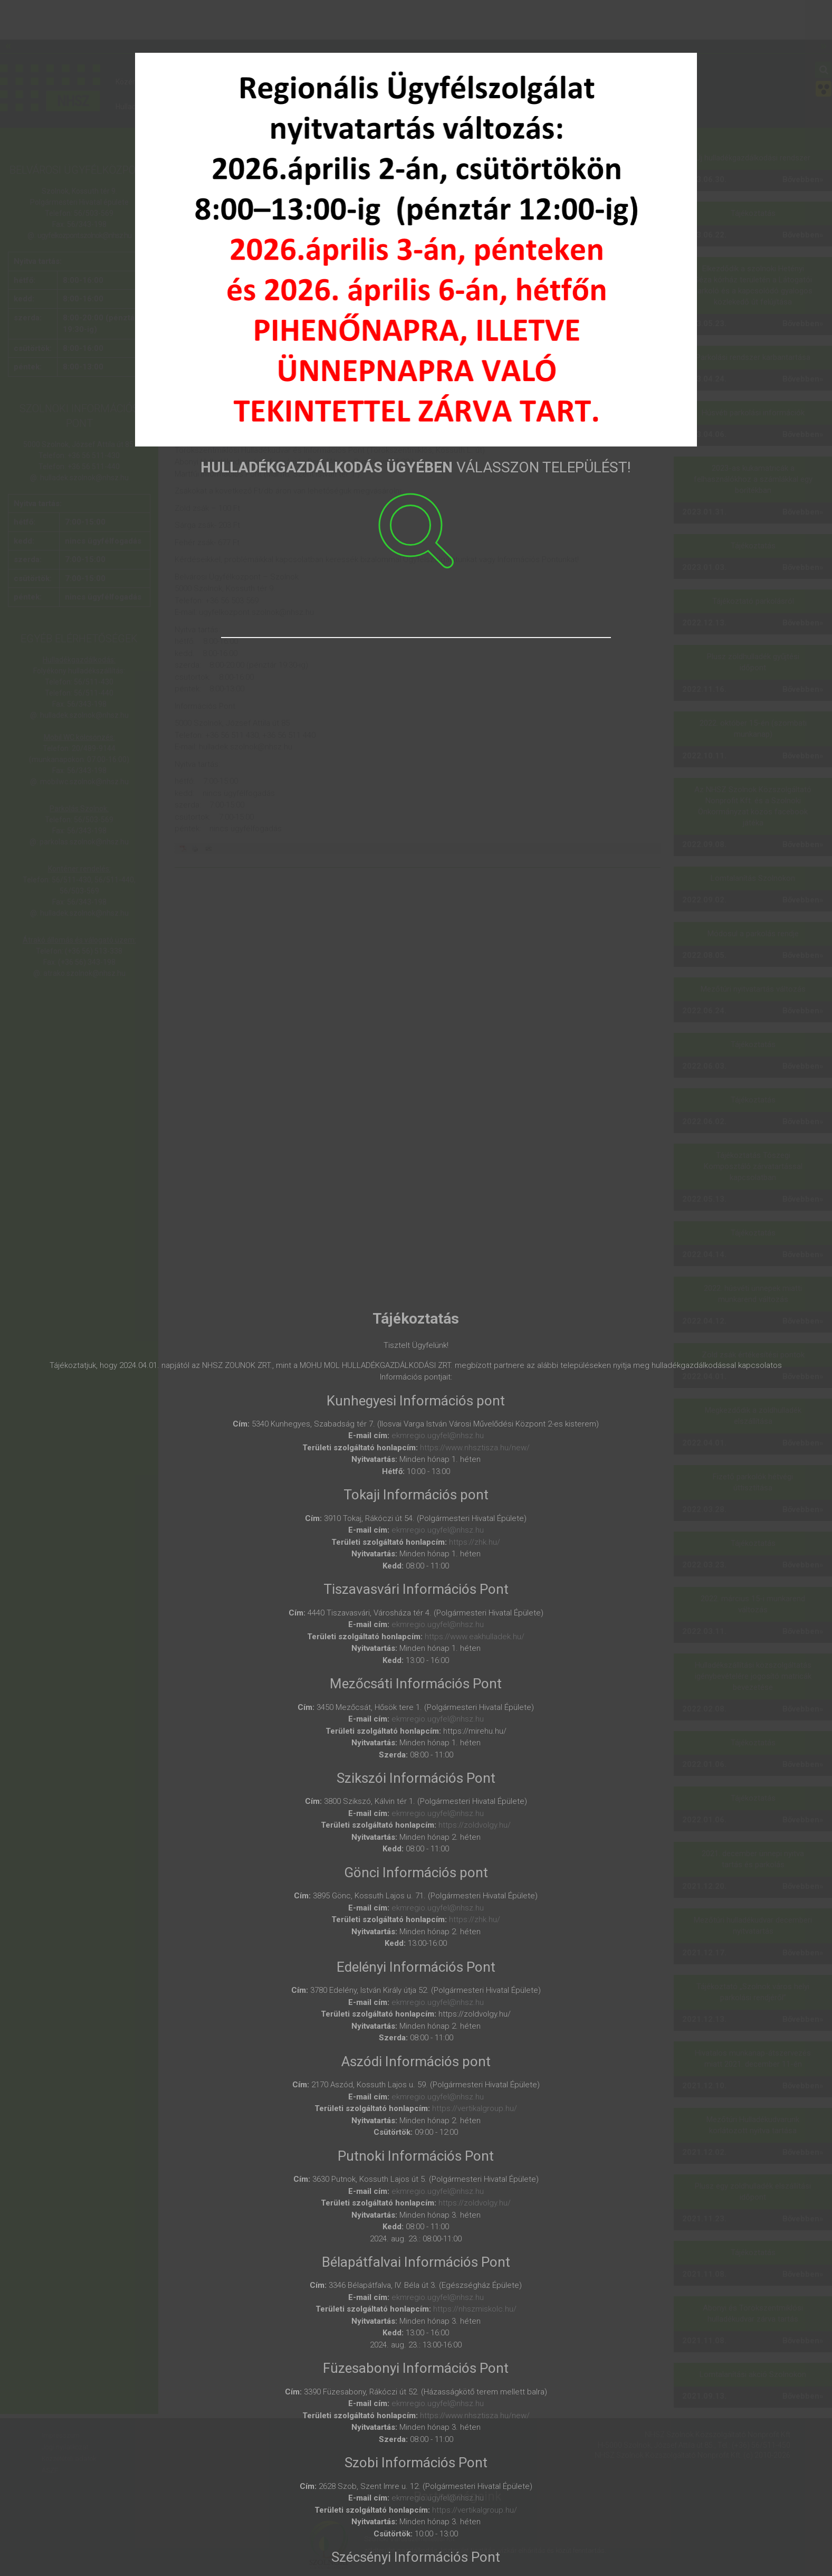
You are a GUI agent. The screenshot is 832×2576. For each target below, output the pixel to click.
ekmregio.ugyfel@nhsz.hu (437, 1435)
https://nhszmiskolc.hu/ (475, 2309)
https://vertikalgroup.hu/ (474, 2108)
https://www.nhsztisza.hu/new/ (475, 1447)
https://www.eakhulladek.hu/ (474, 1636)
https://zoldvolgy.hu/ (474, 1825)
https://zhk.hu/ (474, 1542)
